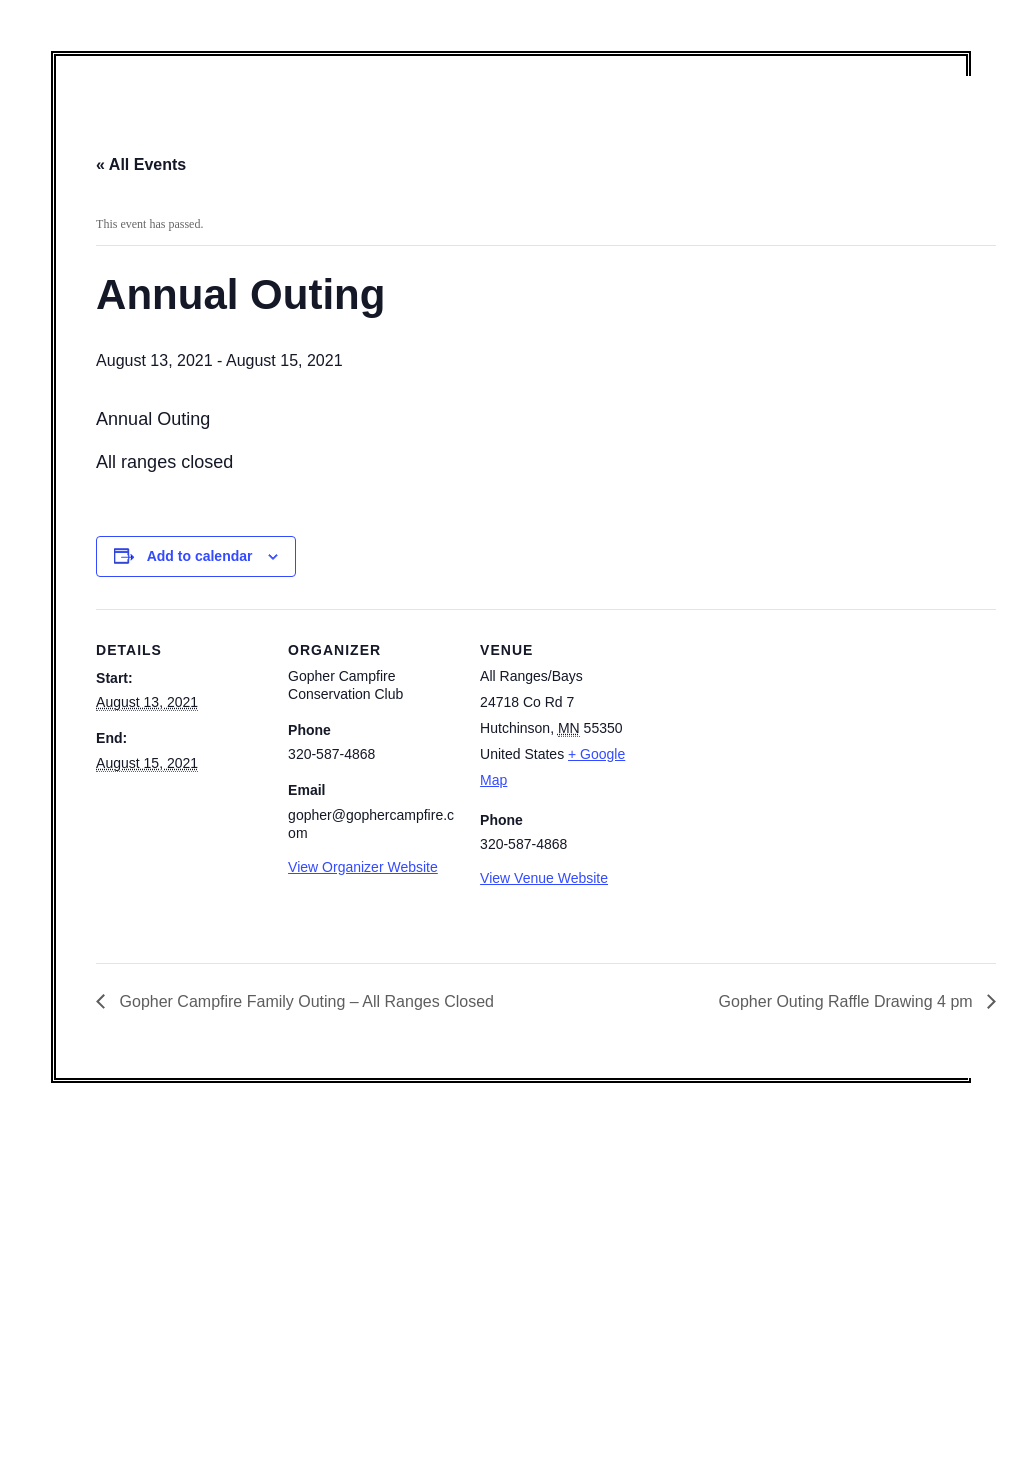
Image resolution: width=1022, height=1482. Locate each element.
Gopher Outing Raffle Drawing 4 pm (848, 1001)
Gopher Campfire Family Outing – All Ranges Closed (304, 1001)
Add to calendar (200, 556)
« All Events (141, 164)
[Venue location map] (777, 746)
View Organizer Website (363, 867)
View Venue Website (544, 878)
